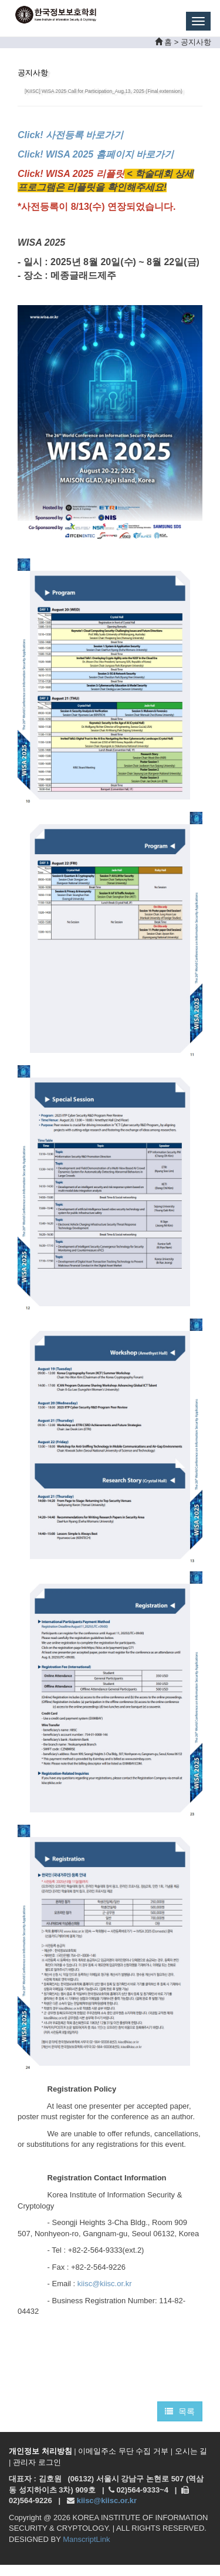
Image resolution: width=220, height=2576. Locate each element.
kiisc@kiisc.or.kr (104, 2283)
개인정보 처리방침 (40, 2451)
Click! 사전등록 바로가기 (72, 135)
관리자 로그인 (37, 2462)
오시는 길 (191, 2451)
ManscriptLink (86, 2539)
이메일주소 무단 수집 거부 (123, 2451)
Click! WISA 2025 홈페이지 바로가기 (96, 154)
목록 (180, 2411)
